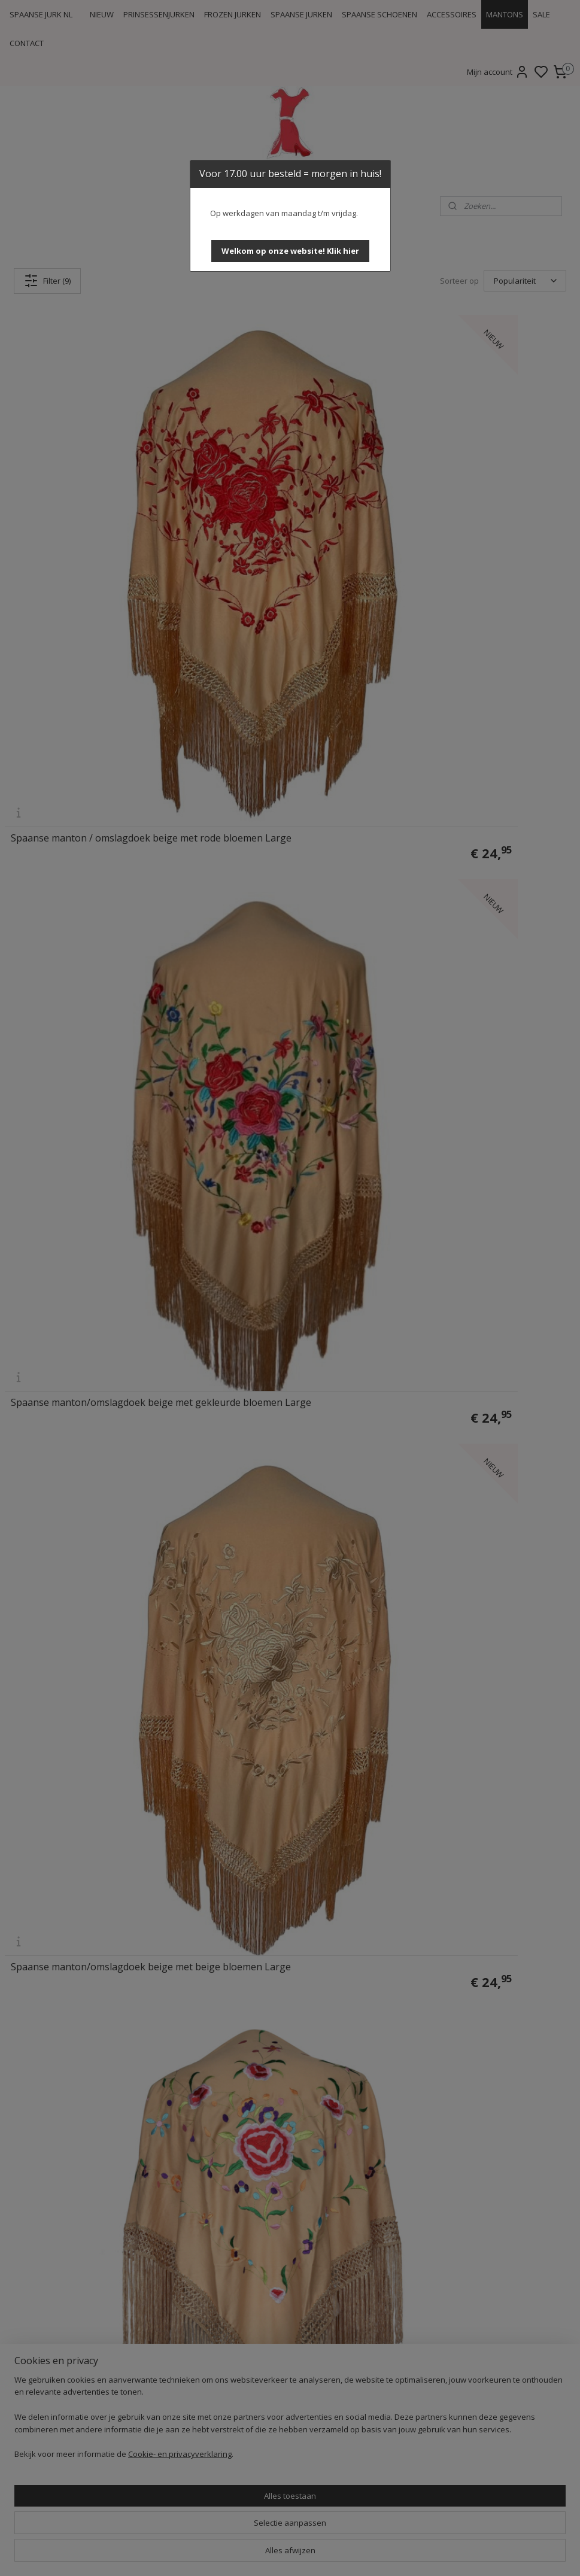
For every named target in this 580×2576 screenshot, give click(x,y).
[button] (290, 251)
